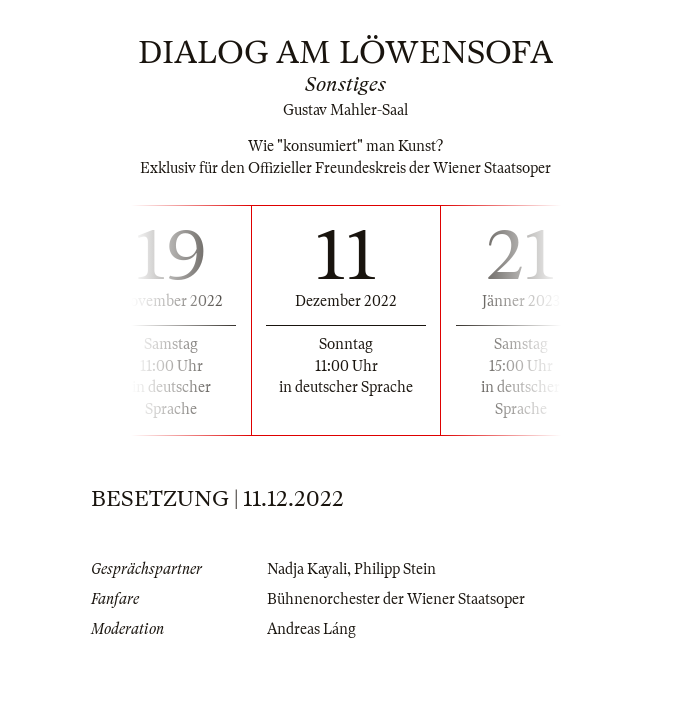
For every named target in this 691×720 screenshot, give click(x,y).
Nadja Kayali (307, 569)
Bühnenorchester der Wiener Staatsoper (396, 599)
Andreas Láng (311, 629)
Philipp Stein (395, 569)
